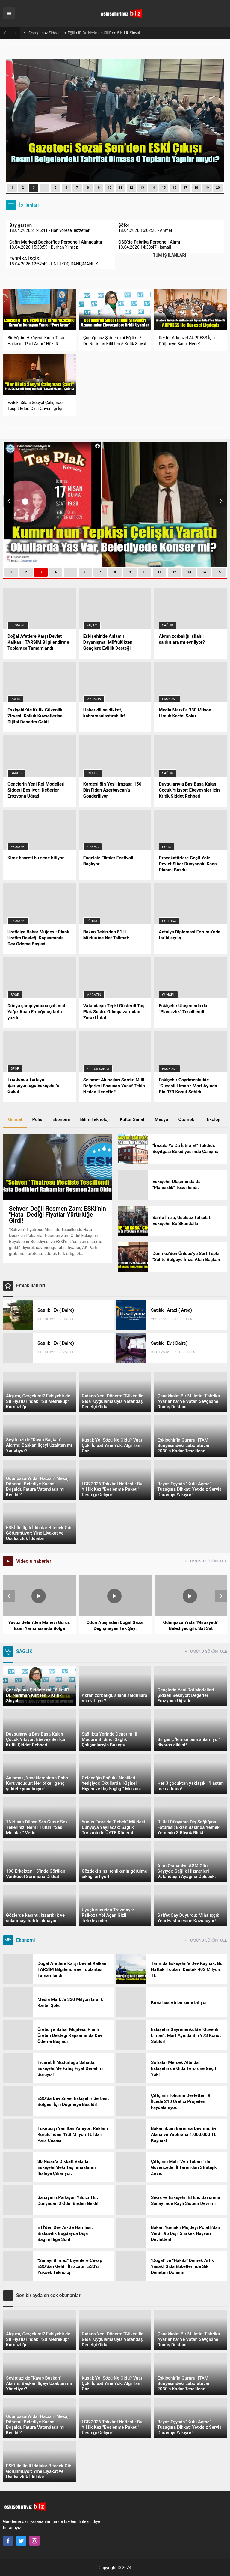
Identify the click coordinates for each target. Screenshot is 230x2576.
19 (207, 188)
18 (196, 188)
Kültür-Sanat (98, 1069)
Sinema (93, 847)
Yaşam (92, 625)
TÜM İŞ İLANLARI (169, 255)
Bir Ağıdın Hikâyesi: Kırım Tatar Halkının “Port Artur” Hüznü (77, 33)
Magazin (94, 699)
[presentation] (12, 118)
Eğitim (92, 921)
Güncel (168, 995)
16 (175, 188)
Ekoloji (93, 773)
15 (164, 188)
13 (142, 188)
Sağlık (167, 625)
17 (185, 188)
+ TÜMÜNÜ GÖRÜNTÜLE (206, 1561)
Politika (169, 921)
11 (120, 188)
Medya (161, 1119)
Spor (15, 995)
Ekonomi (18, 625)
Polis (15, 699)
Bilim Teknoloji (95, 1119)
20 (218, 188)
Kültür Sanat (132, 1119)
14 (153, 188)
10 (110, 188)
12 (131, 188)
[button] (12, 188)
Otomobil (187, 1119)
